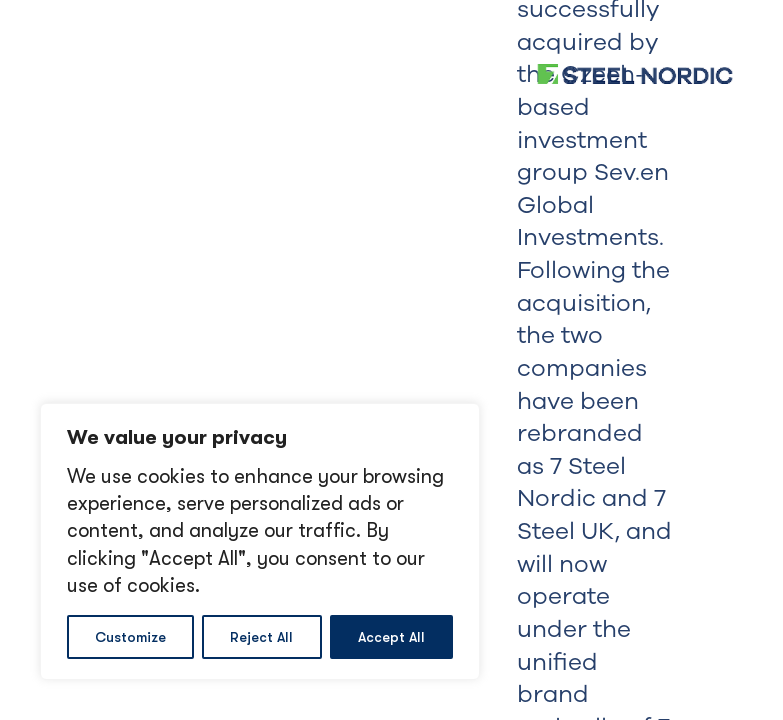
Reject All (261, 637)
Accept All (391, 637)
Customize (130, 637)
